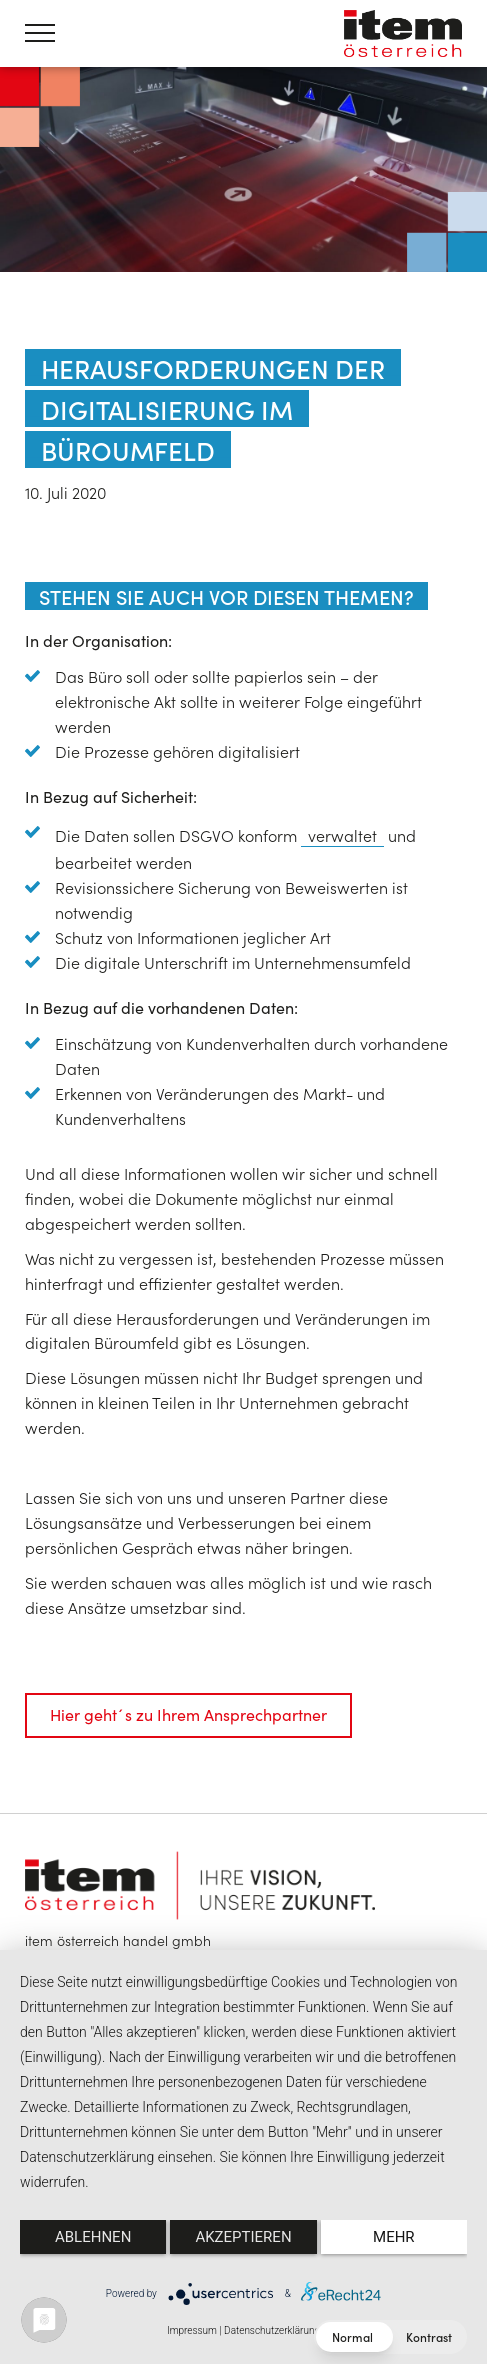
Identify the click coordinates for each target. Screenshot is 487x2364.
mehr (394, 2237)
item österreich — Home (403, 33)
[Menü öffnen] (40, 33)
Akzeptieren (243, 2237)
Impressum (192, 2330)
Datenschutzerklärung (272, 2330)
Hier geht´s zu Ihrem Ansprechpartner (188, 1714)
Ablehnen (93, 2237)
